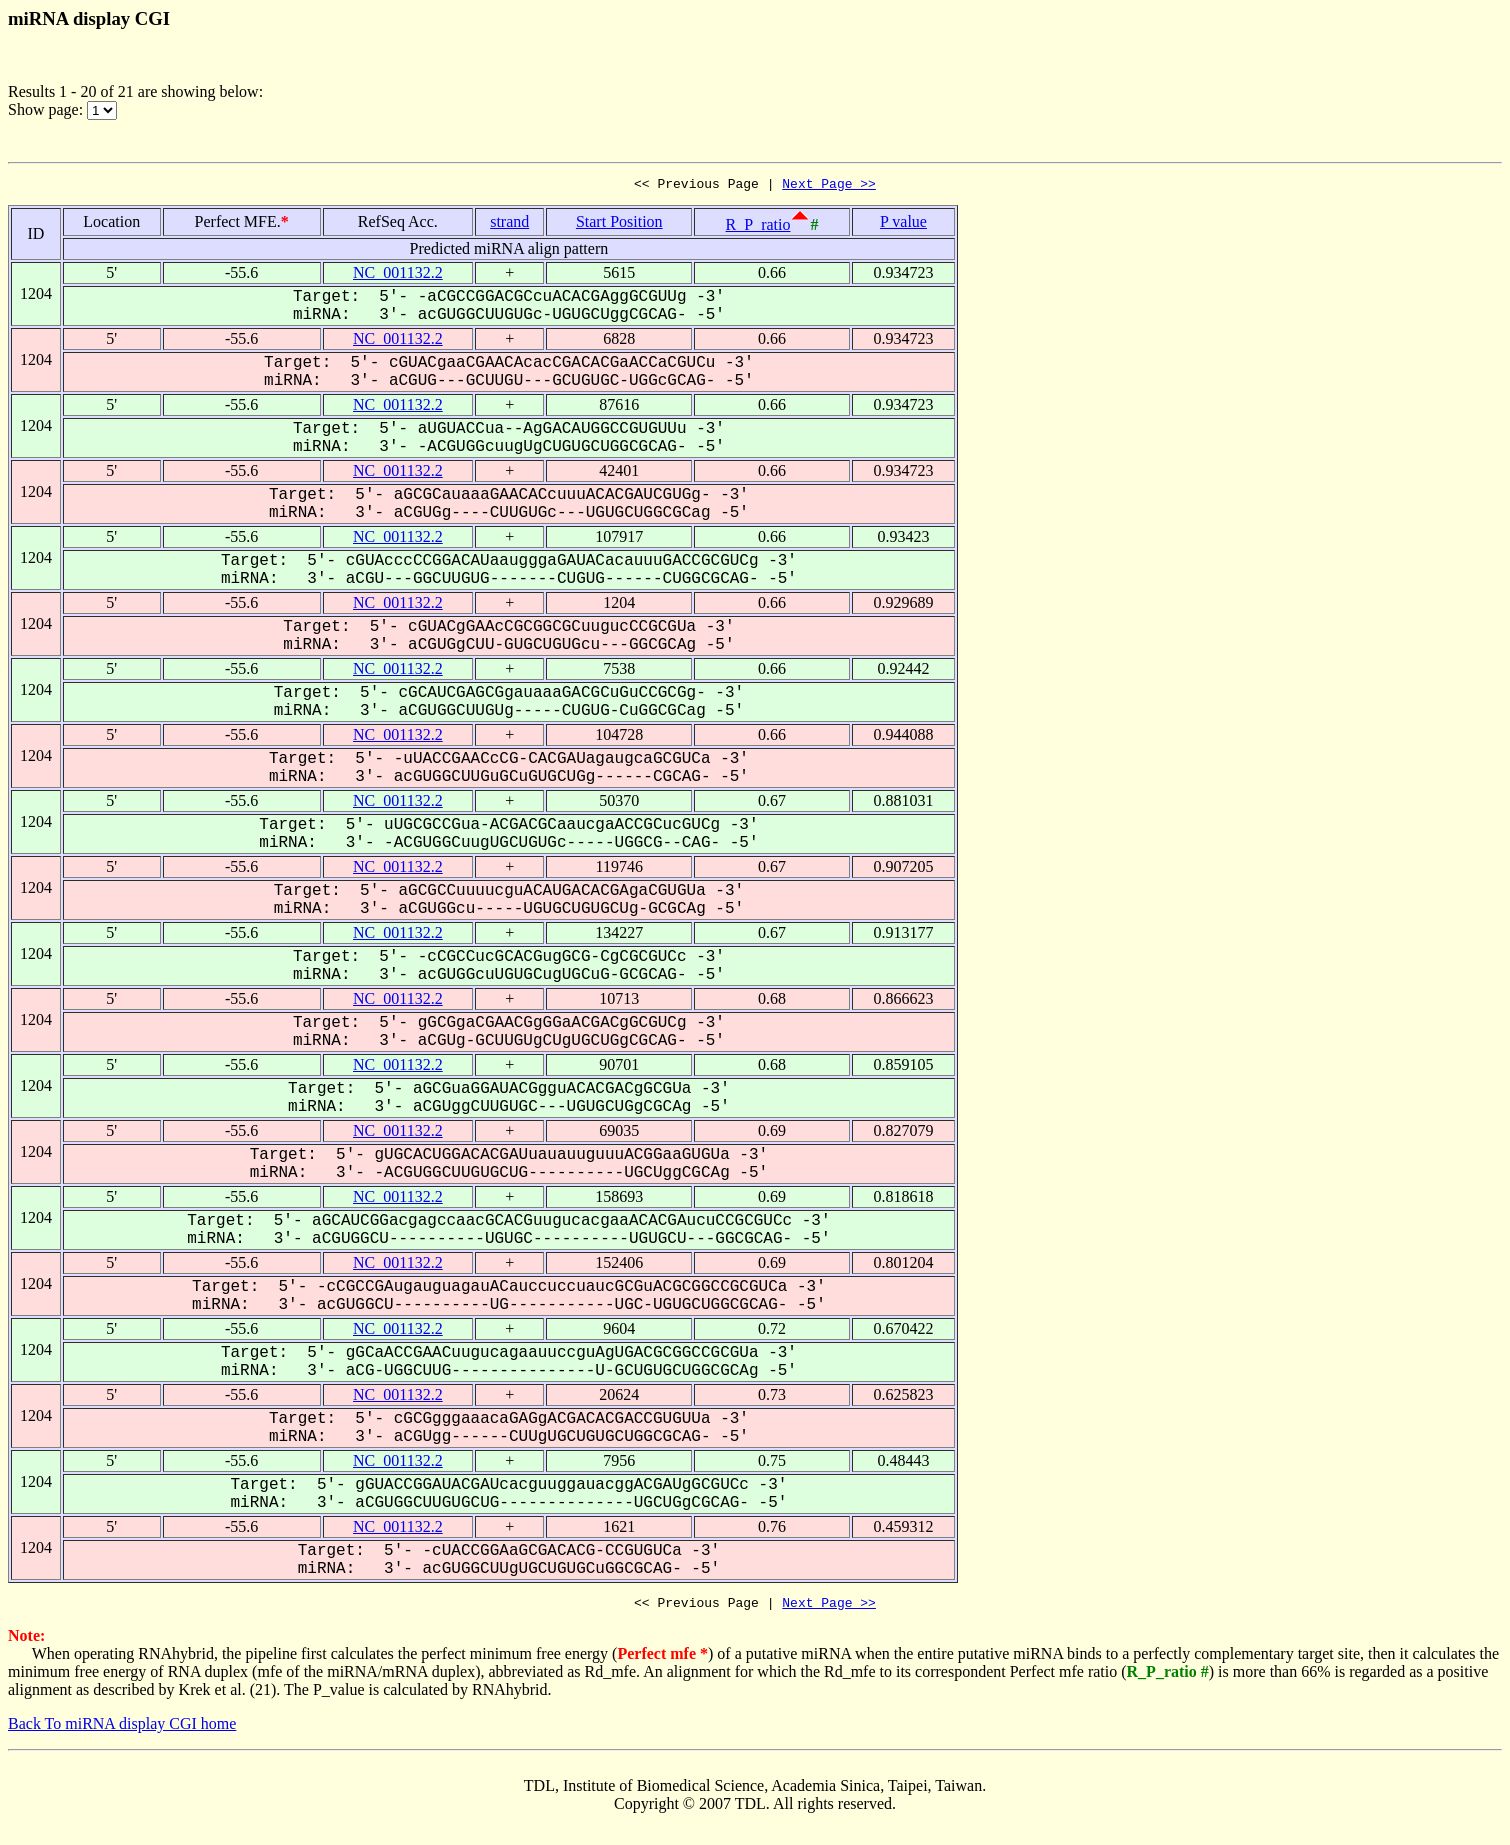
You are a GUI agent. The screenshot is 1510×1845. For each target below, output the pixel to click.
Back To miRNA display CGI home (122, 1729)
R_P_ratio (758, 227)
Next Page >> (829, 186)
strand (509, 224)
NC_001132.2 (398, 275)
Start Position (619, 224)
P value (903, 224)
